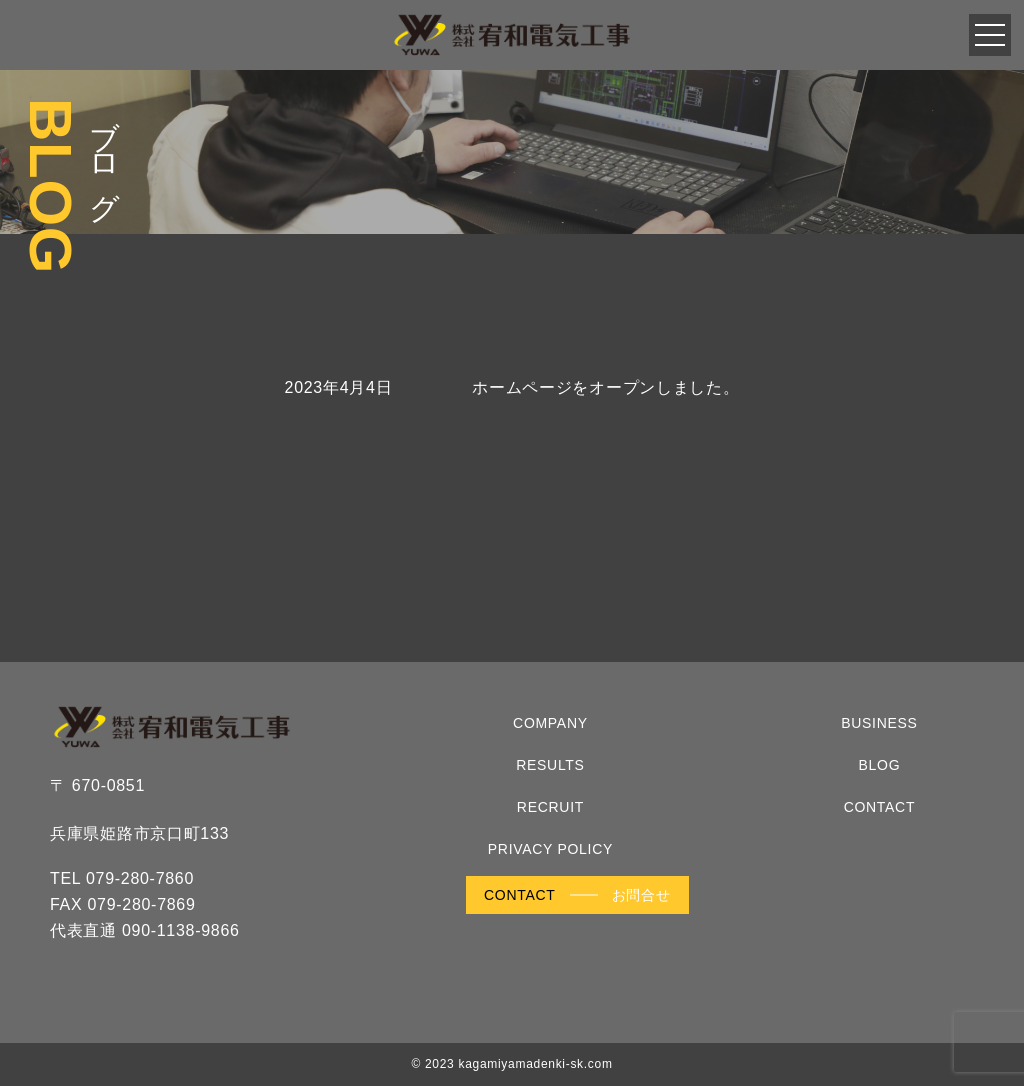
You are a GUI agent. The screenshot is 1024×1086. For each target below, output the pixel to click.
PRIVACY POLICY (550, 849)
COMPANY (550, 723)
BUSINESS (879, 723)
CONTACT (880, 807)
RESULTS (550, 765)
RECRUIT (550, 807)
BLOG (880, 765)
